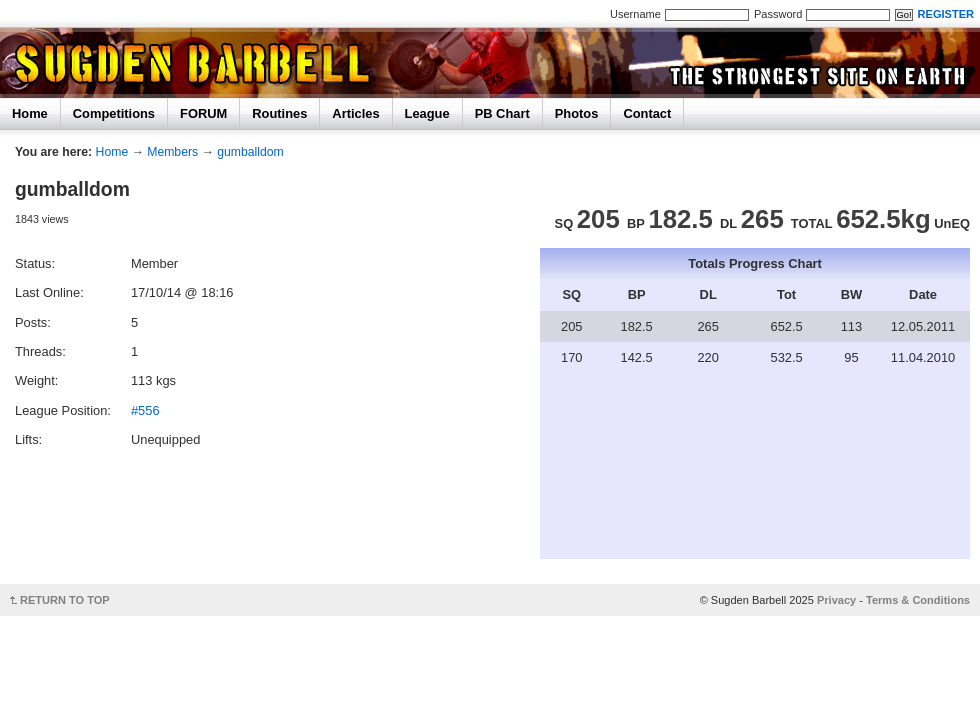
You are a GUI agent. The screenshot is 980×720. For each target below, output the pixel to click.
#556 (145, 410)
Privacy (836, 600)
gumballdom (250, 152)
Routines (279, 113)
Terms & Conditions (918, 600)
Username (635, 14)
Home (30, 113)
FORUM (203, 113)
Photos (577, 113)
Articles (355, 113)
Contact (647, 113)
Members (172, 152)
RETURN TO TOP (65, 600)
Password (778, 14)
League (427, 113)
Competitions (114, 113)
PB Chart (502, 113)
